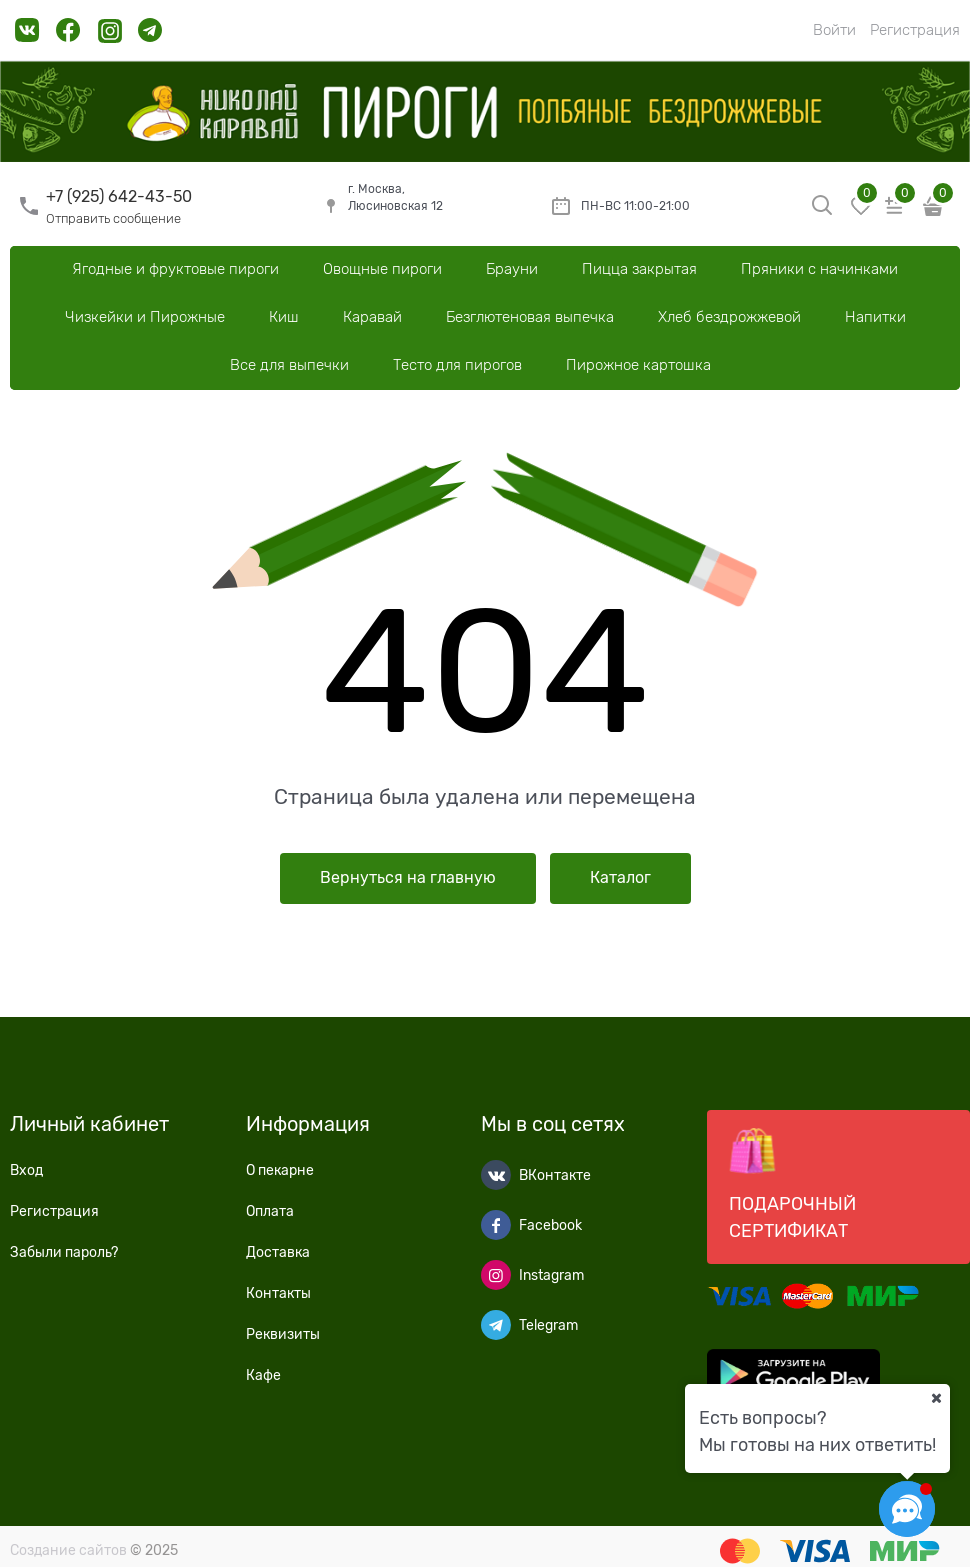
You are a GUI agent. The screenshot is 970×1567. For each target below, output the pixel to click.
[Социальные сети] (907, 1509)
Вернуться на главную (408, 878)
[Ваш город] (936, 1398)
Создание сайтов (68, 1550)
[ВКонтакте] (496, 1175)
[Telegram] (496, 1325)
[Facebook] (496, 1225)
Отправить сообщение (113, 218)
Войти (834, 30)
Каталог (620, 878)
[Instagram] (496, 1275)
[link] (27, 37)
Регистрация (915, 30)
